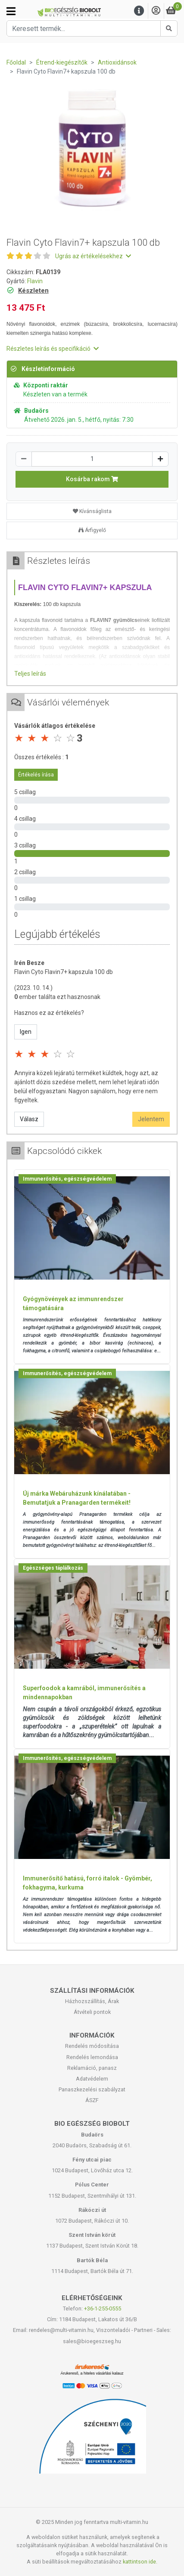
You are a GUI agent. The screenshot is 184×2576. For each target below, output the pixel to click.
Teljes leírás (30, 673)
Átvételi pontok (92, 2012)
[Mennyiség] (92, 459)
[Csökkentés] (24, 459)
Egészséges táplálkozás (53, 1568)
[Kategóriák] (11, 11)
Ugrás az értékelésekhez (93, 256)
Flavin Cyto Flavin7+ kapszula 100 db (63, 971)
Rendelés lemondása (92, 2057)
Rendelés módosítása (92, 2046)
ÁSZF (92, 2100)
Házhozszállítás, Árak (92, 2001)
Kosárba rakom (92, 479)
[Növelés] (160, 459)
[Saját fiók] (156, 10)
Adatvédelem (92, 2078)
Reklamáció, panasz (92, 2068)
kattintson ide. (140, 2561)
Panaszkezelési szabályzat (92, 2089)
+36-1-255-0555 (102, 2308)
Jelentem (151, 1119)
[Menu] (139, 11)
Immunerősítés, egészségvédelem (67, 1179)
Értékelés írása (36, 775)
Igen (25, 1031)
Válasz (29, 1119)
